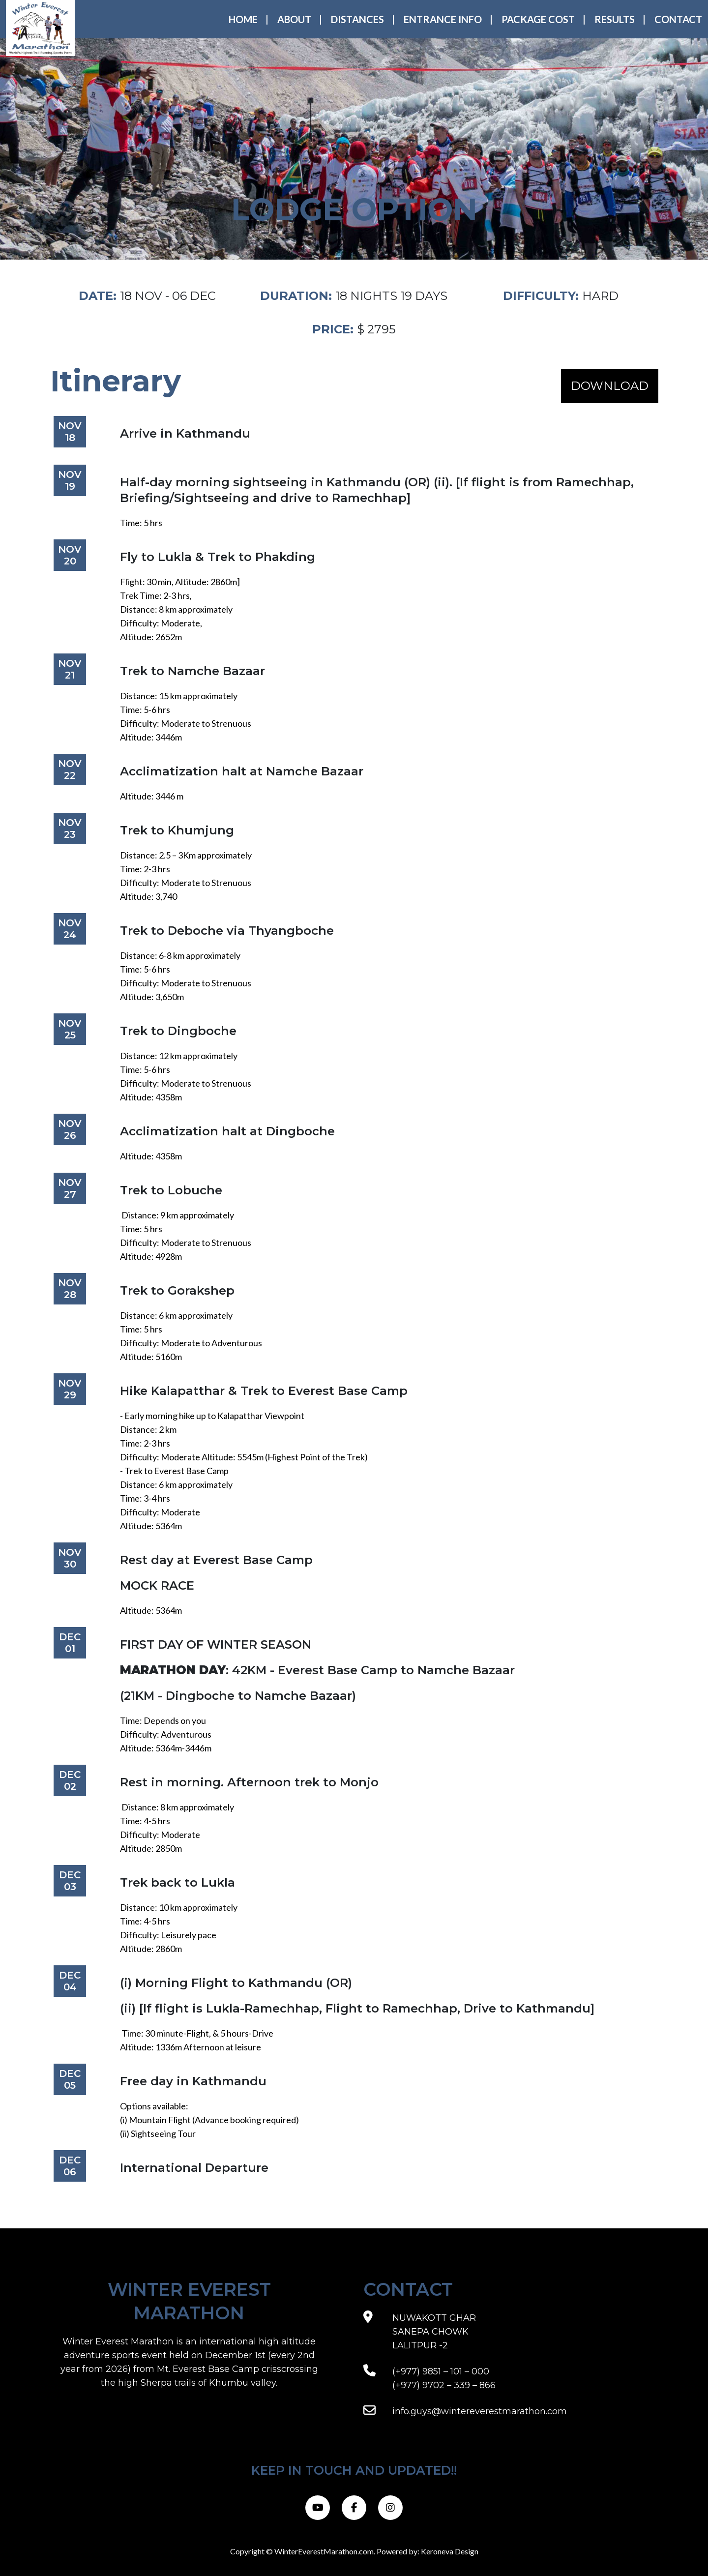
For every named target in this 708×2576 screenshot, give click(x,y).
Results (614, 19)
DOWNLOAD (610, 386)
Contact (678, 19)
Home (243, 19)
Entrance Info (443, 19)
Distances (357, 19)
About (294, 19)
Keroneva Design (449, 2551)
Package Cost (538, 19)
